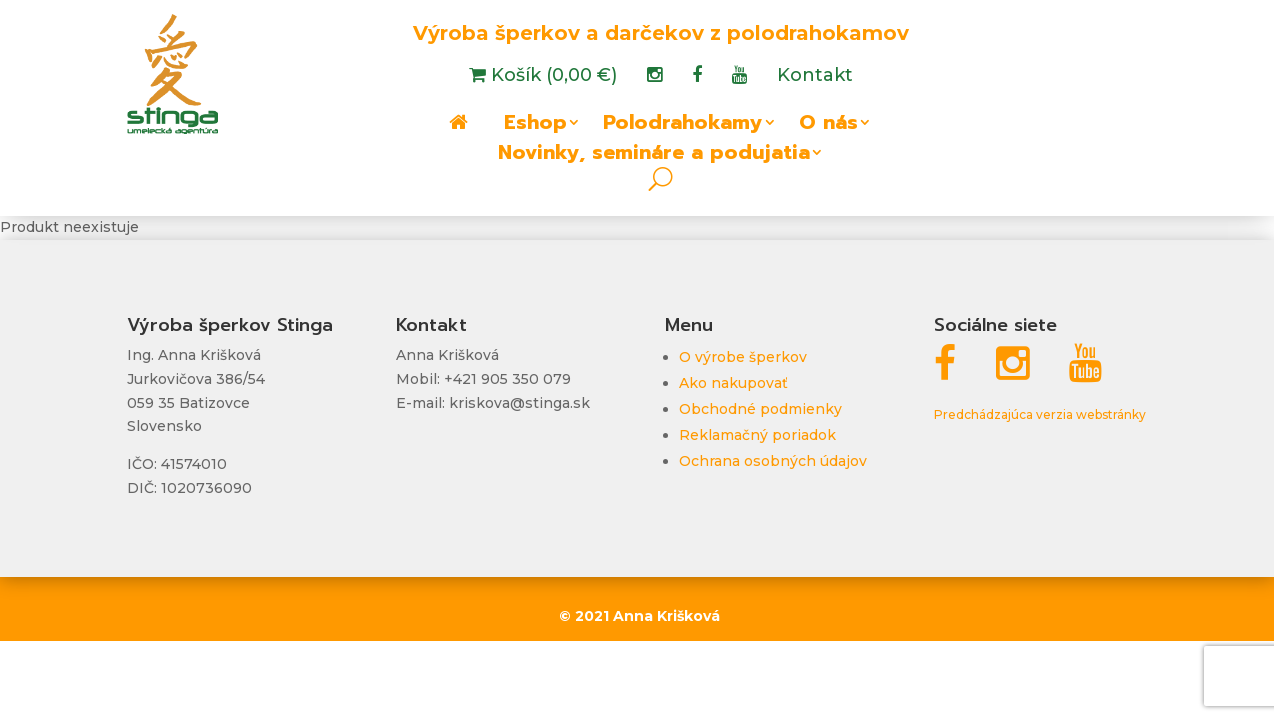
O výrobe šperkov (743, 357)
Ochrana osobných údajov (773, 461)
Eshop (535, 126)
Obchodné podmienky (760, 409)
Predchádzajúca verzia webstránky (1040, 414)
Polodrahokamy (683, 126)
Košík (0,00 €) (551, 77)
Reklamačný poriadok (757, 435)
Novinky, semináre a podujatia (654, 156)
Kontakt (815, 77)
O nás (828, 126)
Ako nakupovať (733, 383)
